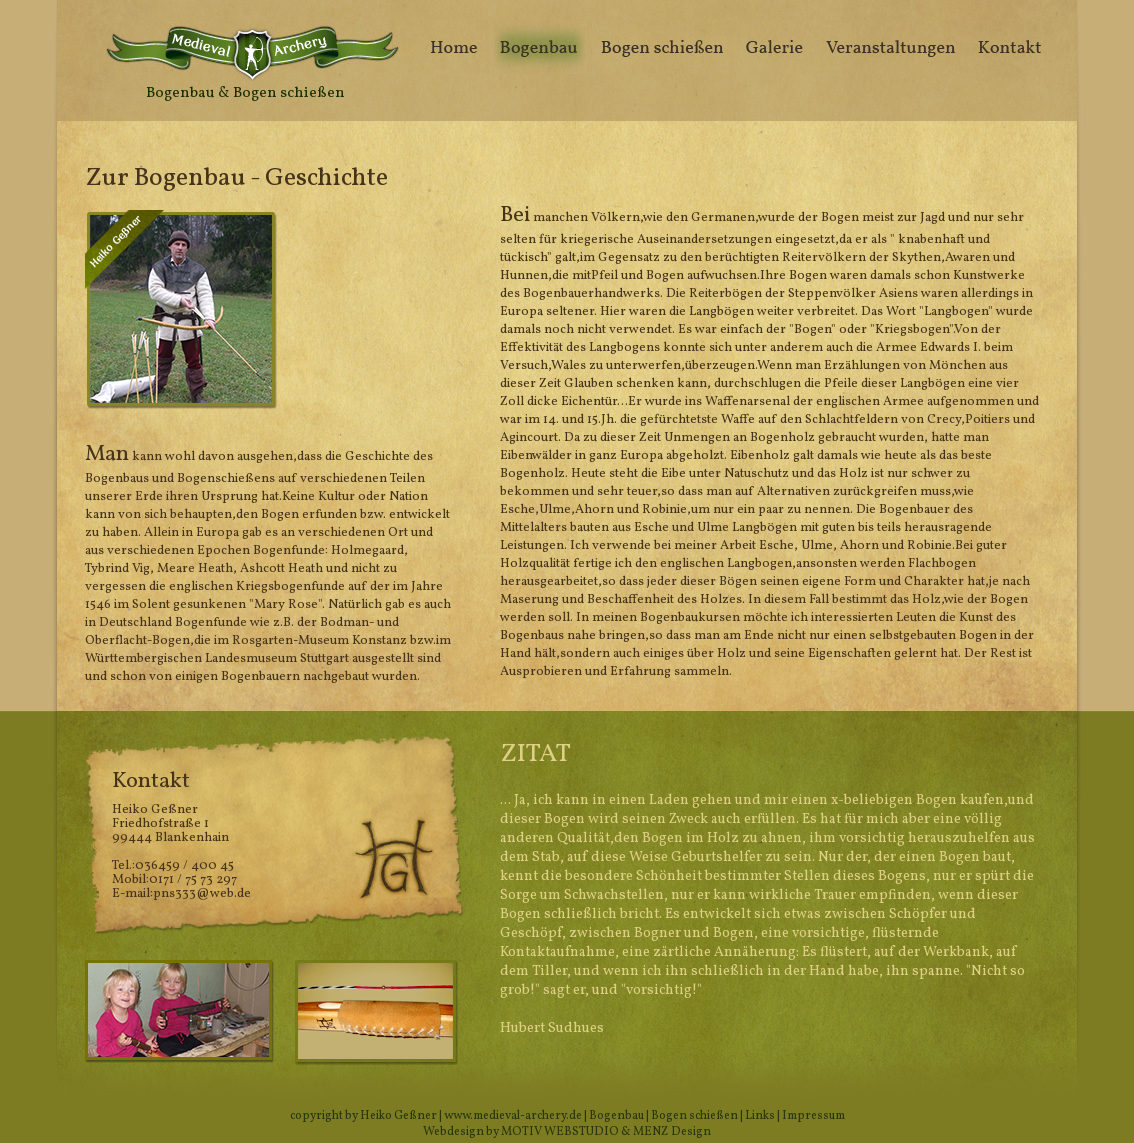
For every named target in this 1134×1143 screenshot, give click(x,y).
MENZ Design (672, 1132)
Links (760, 1116)
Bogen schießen (694, 1116)
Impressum (813, 1116)
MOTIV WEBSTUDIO (560, 1132)
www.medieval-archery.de (513, 1116)
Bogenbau (616, 1116)
